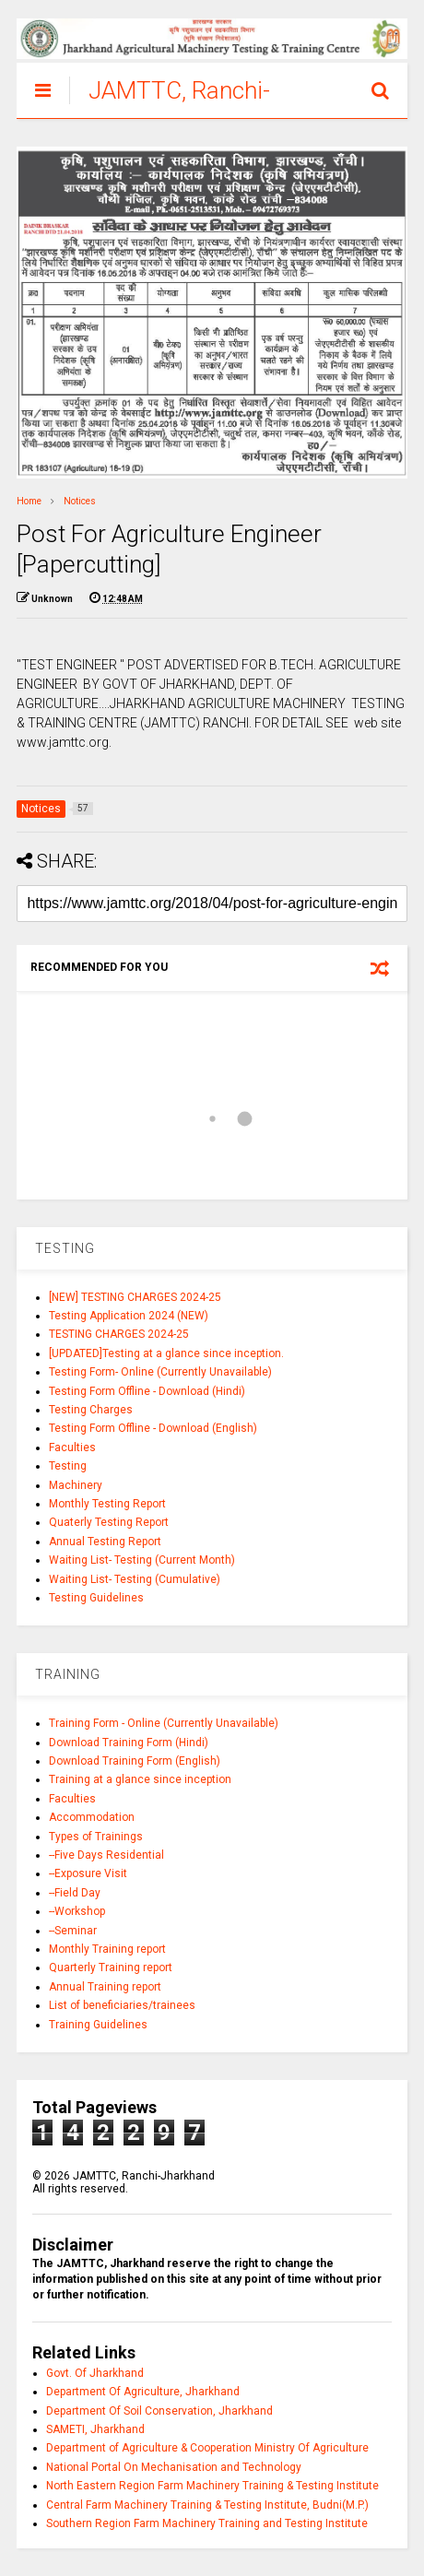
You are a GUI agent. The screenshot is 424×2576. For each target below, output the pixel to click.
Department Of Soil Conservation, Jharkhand (159, 2411)
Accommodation (92, 1817)
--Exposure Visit (88, 1873)
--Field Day (74, 1892)
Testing (68, 1465)
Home (29, 501)
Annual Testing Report (105, 1541)
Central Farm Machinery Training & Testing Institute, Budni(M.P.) (207, 2505)
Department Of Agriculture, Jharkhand (143, 2391)
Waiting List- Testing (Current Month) (142, 1560)
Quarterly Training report (110, 1967)
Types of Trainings (96, 1836)
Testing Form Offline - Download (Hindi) (147, 1391)
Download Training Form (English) (134, 1761)
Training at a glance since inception (140, 1779)
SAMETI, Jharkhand (95, 2429)
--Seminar (73, 1930)
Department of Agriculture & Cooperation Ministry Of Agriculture (207, 2447)
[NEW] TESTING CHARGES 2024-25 (135, 1297)
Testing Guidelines (96, 1597)
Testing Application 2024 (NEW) (128, 1315)
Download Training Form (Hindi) (128, 1742)
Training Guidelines (98, 2024)
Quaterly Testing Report (109, 1522)
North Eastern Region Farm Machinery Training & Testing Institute (212, 2485)
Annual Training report (105, 1986)
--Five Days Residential (106, 1855)
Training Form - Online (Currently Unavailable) (163, 1723)
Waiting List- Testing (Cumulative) (134, 1579)
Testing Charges (91, 1409)
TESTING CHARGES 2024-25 (119, 1334)
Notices (80, 501)
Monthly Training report (107, 1949)
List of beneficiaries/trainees (122, 2005)
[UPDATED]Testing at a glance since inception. (166, 1353)
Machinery (75, 1485)
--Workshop (77, 1911)
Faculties (72, 1447)
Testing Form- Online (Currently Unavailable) (160, 1371)
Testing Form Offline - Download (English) (153, 1428)
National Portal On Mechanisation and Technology (173, 2467)
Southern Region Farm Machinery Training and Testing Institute (207, 2523)
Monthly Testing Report (107, 1503)
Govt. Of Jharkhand (95, 2373)
